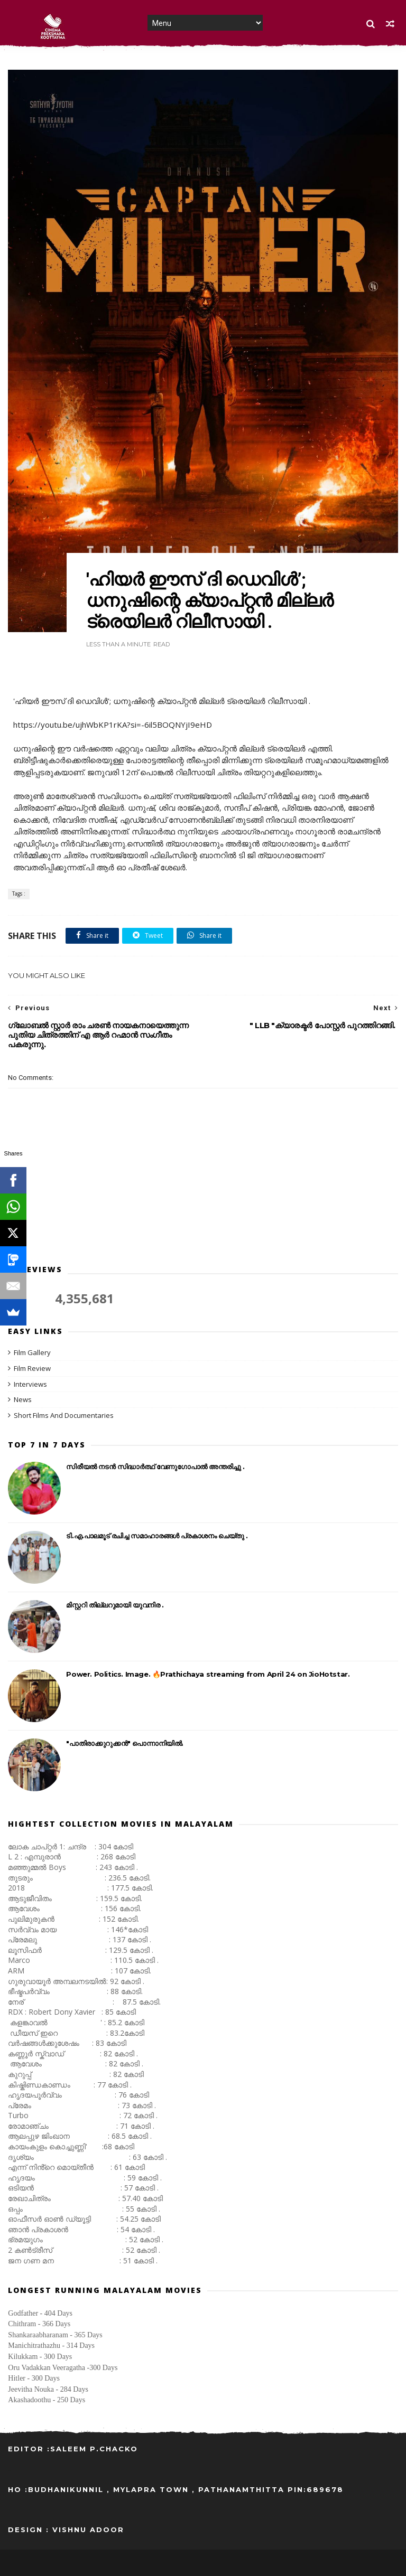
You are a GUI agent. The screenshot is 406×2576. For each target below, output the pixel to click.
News (23, 1399)
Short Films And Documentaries (64, 1415)
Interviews (30, 1384)
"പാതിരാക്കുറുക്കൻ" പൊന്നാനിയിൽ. (124, 1743)
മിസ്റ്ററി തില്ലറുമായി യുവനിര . (114, 1605)
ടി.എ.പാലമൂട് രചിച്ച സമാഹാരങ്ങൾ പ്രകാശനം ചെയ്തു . (157, 1535)
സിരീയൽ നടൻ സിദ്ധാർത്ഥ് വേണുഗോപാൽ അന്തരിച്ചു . (155, 1466)
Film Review (32, 1368)
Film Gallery (32, 1352)
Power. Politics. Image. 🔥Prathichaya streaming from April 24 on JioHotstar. (207, 1674)
